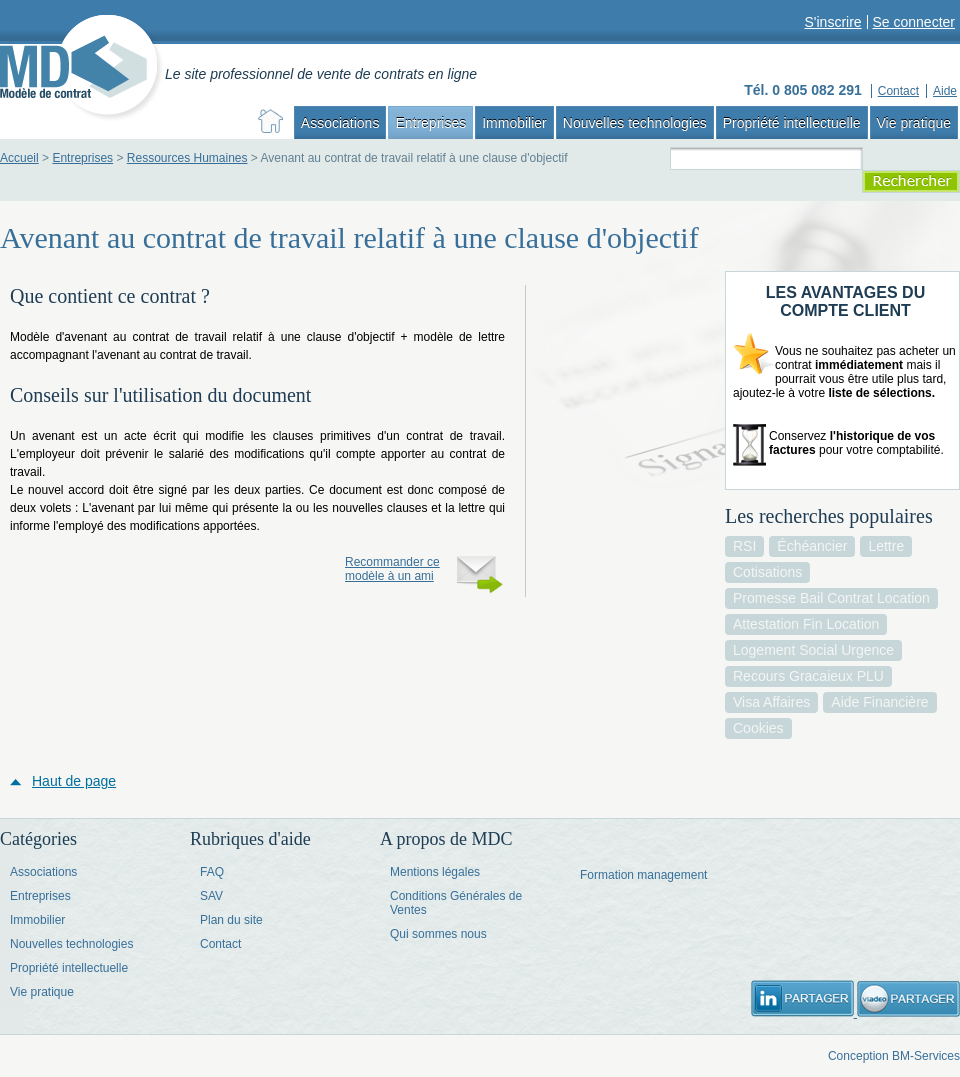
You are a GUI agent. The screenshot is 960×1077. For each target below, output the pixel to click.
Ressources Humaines (187, 158)
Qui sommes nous (438, 934)
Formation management (643, 875)
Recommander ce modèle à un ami (392, 569)
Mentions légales (435, 872)
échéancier (812, 546)
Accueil (19, 158)
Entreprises (430, 123)
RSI (744, 546)
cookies (758, 728)
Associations (340, 123)
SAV (211, 896)
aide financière (879, 702)
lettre (886, 546)
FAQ (212, 872)
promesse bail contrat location (831, 598)
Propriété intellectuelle (792, 123)
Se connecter (914, 22)
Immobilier (514, 123)
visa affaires (771, 702)
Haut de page (74, 781)
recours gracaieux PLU (808, 676)
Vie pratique (914, 123)
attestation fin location (806, 624)
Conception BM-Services (894, 1056)
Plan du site (231, 920)
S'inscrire (832, 22)
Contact (220, 944)
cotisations (767, 572)
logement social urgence (813, 650)
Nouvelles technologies (635, 123)
